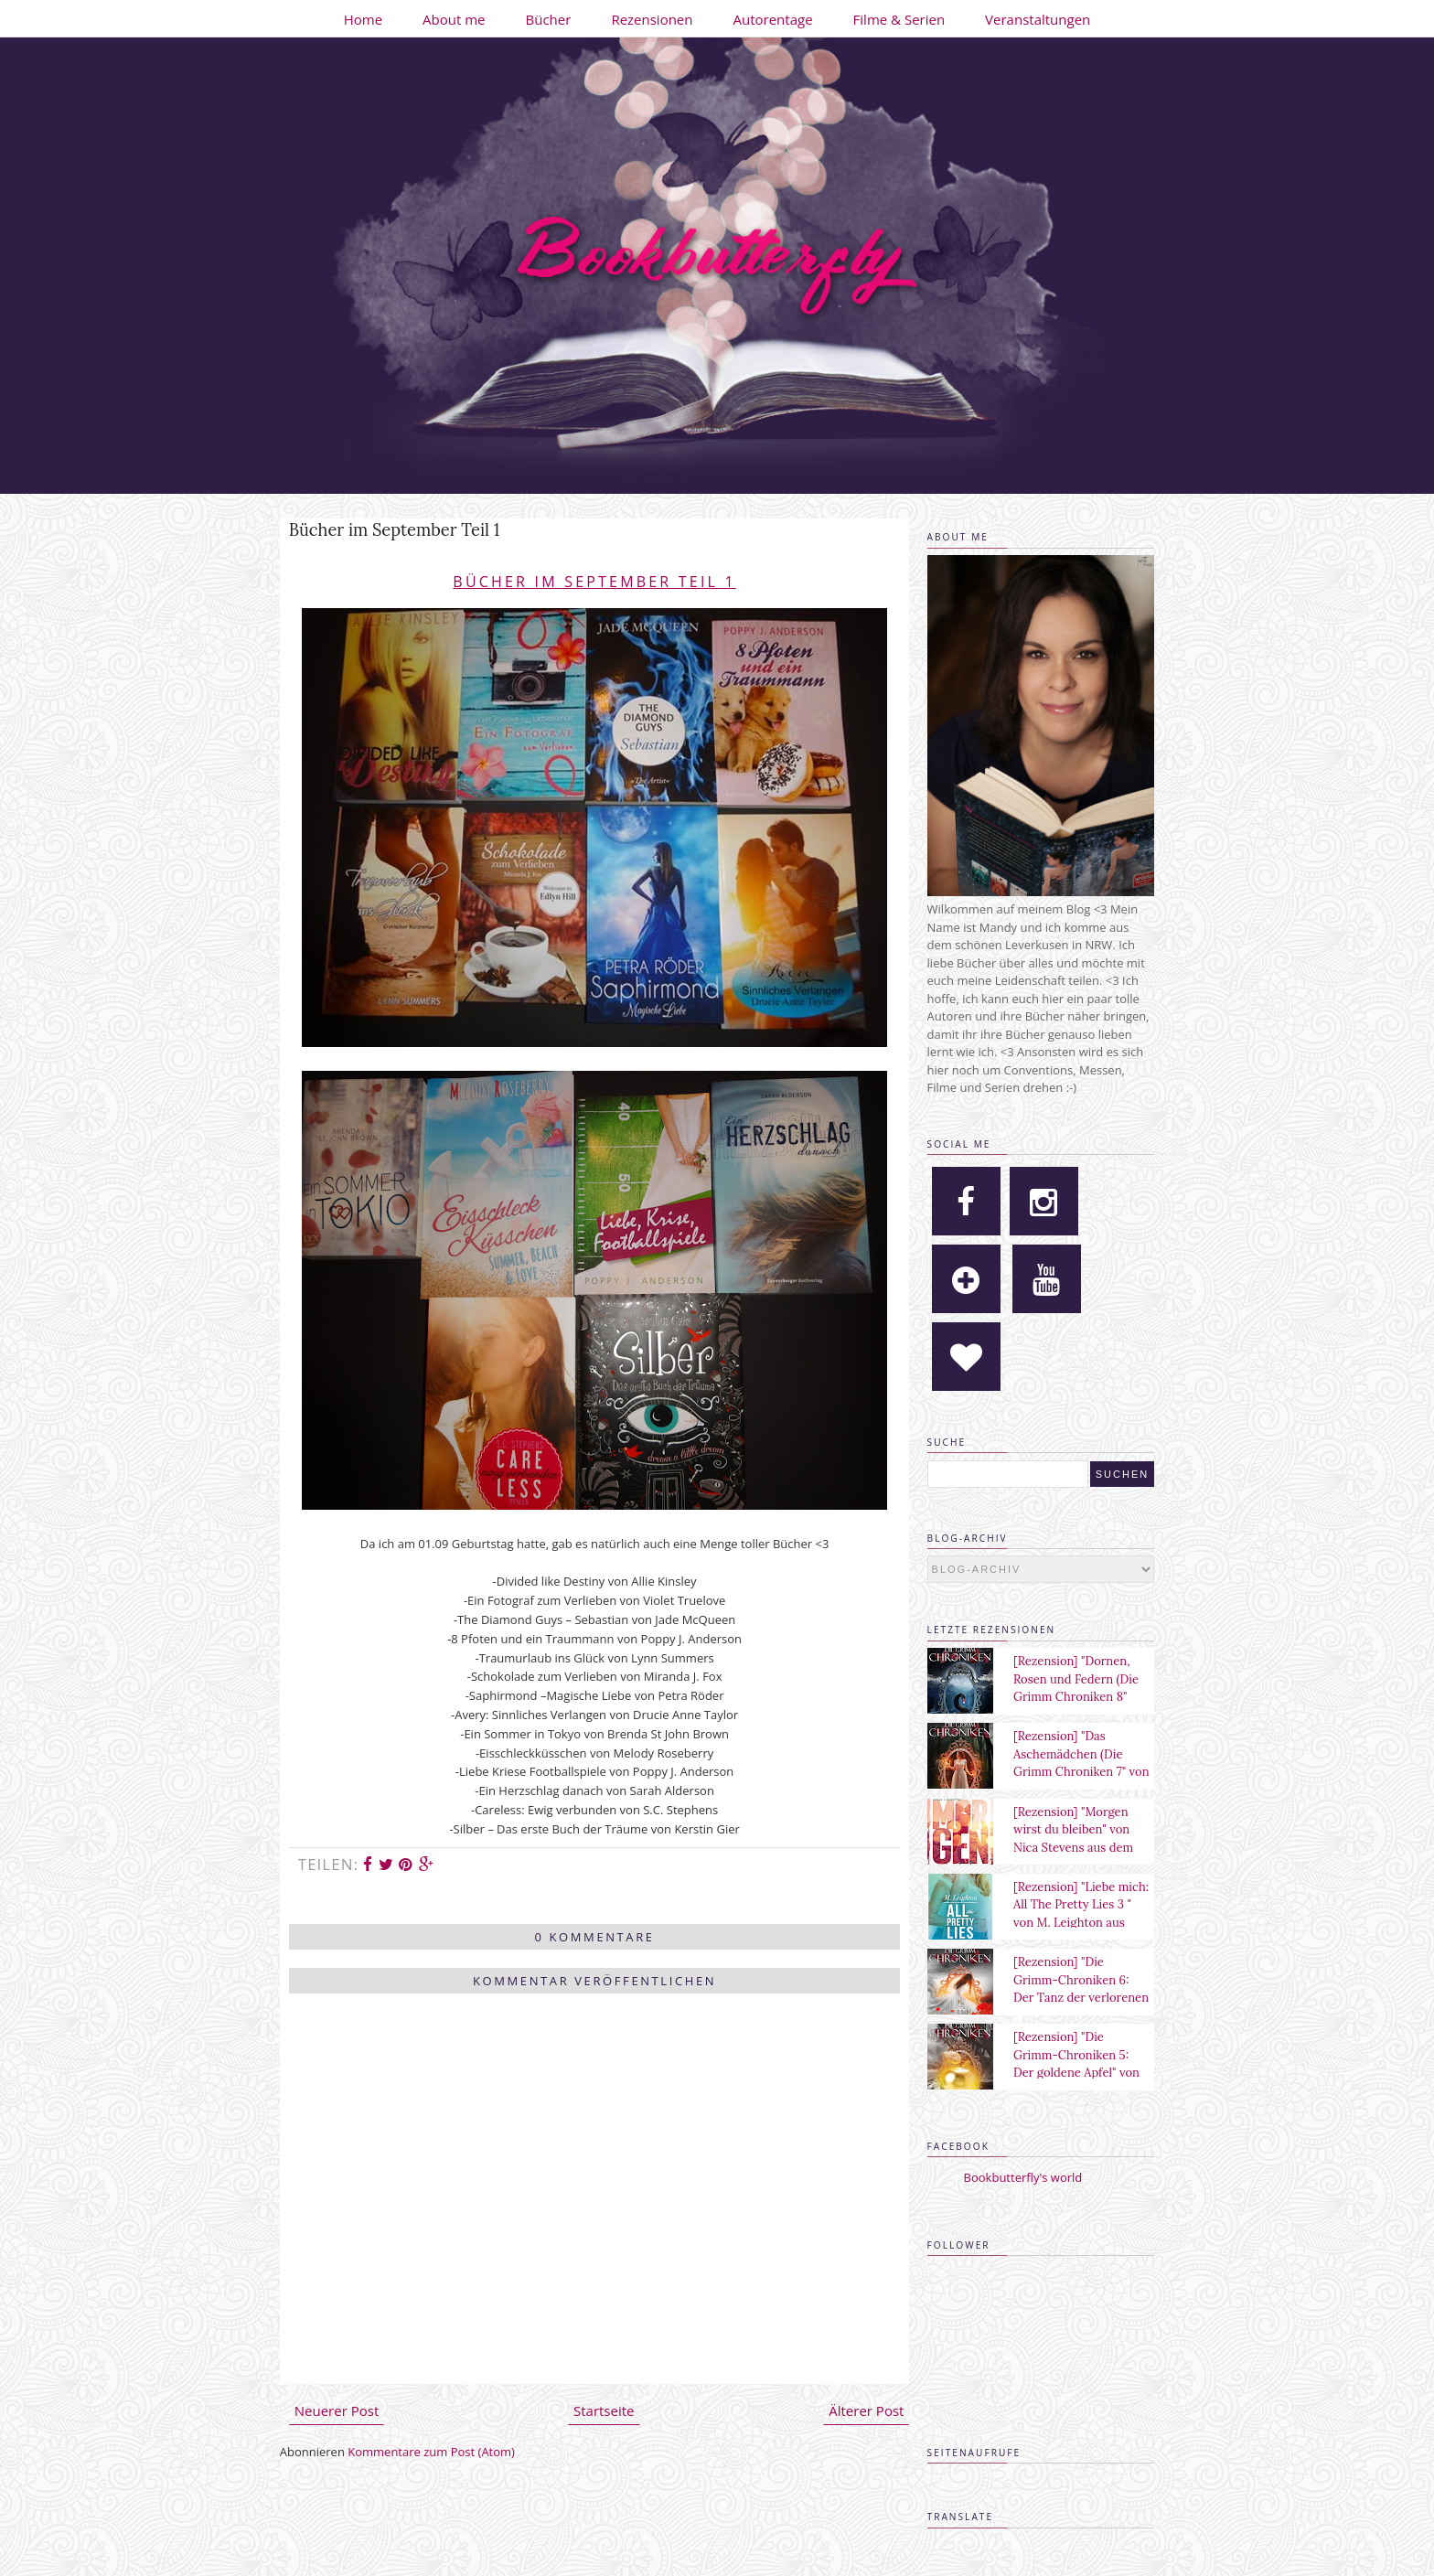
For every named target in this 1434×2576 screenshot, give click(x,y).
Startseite (604, 2410)
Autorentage (773, 19)
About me (454, 19)
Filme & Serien (899, 19)
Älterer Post (866, 2410)
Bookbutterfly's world (1023, 2177)
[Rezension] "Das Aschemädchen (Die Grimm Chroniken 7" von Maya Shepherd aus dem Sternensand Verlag (1081, 1771)
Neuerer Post (336, 2410)
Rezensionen (651, 19)
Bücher (549, 19)
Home (363, 19)
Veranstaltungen (1037, 19)
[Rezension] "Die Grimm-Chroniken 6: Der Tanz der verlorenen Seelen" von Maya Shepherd (1081, 1997)
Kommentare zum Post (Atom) (431, 2451)
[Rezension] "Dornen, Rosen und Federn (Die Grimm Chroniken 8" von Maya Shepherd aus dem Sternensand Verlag (1081, 1696)
